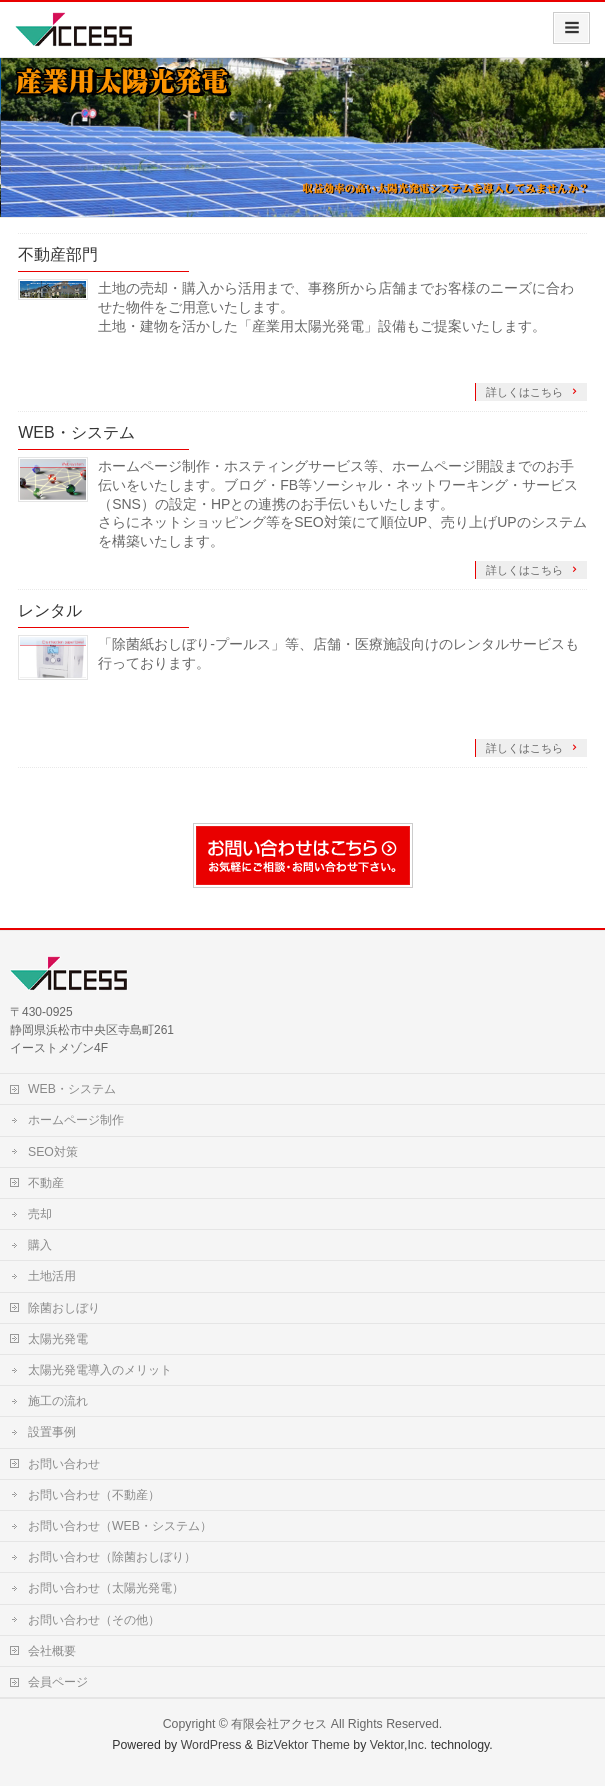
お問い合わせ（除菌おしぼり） (112, 1557)
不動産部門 (58, 254)
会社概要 (52, 1651)
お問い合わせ (64, 1464)
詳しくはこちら (526, 392)
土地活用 (52, 1276)
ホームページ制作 (76, 1120)
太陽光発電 (58, 1339)
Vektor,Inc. (399, 1745)
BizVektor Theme (303, 1745)
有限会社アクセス (279, 1724)
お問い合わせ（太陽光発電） (106, 1588)
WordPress (211, 1745)
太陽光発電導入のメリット (100, 1370)
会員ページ (58, 1682)
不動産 (46, 1183)
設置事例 (52, 1432)
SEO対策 (53, 1152)
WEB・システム (76, 432)
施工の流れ (58, 1401)
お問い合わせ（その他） (94, 1620)
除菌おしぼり (64, 1308)
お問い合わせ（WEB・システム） (120, 1526)
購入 (40, 1245)
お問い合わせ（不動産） (94, 1495)
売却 (40, 1214)
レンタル (50, 610)
